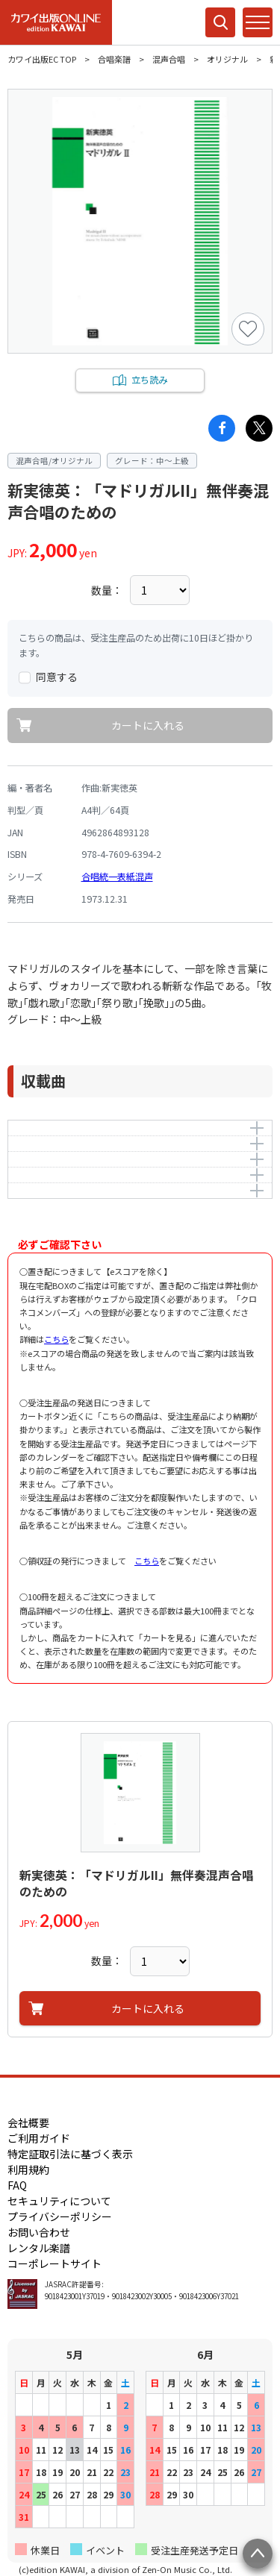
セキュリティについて (59, 2200)
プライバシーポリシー (59, 2216)
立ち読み (149, 379)
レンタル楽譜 (38, 2247)
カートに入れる (147, 725)
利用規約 (28, 2169)
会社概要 (28, 2122)
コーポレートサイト (54, 2263)
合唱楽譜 (114, 59)
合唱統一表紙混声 (117, 876)
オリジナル (227, 59)
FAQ (17, 2185)
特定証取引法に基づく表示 (70, 2153)
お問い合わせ (38, 2232)
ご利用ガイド (38, 2138)
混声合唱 (168, 59)
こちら (56, 1339)
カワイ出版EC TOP (41, 59)
